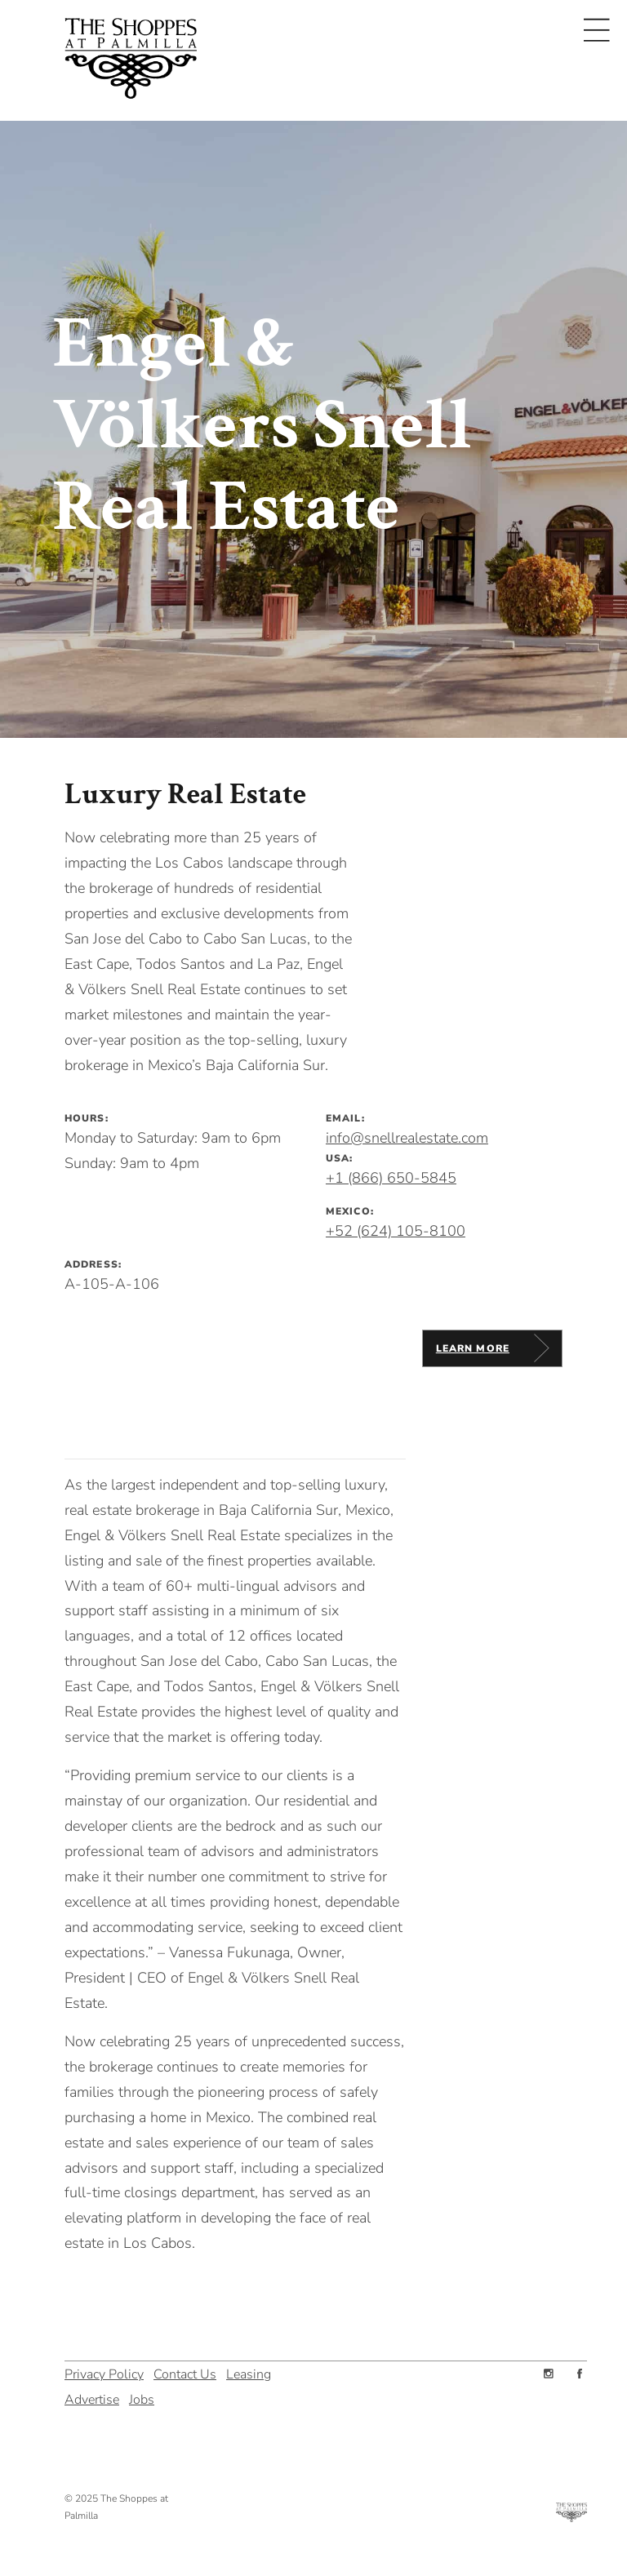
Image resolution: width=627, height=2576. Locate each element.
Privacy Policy (104, 2372)
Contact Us (184, 2372)
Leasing (248, 2372)
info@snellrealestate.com (407, 1138)
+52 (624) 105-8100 (395, 1231)
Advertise (91, 2398)
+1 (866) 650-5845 (391, 1178)
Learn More (472, 1348)
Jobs (141, 2398)
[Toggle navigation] (597, 30)
